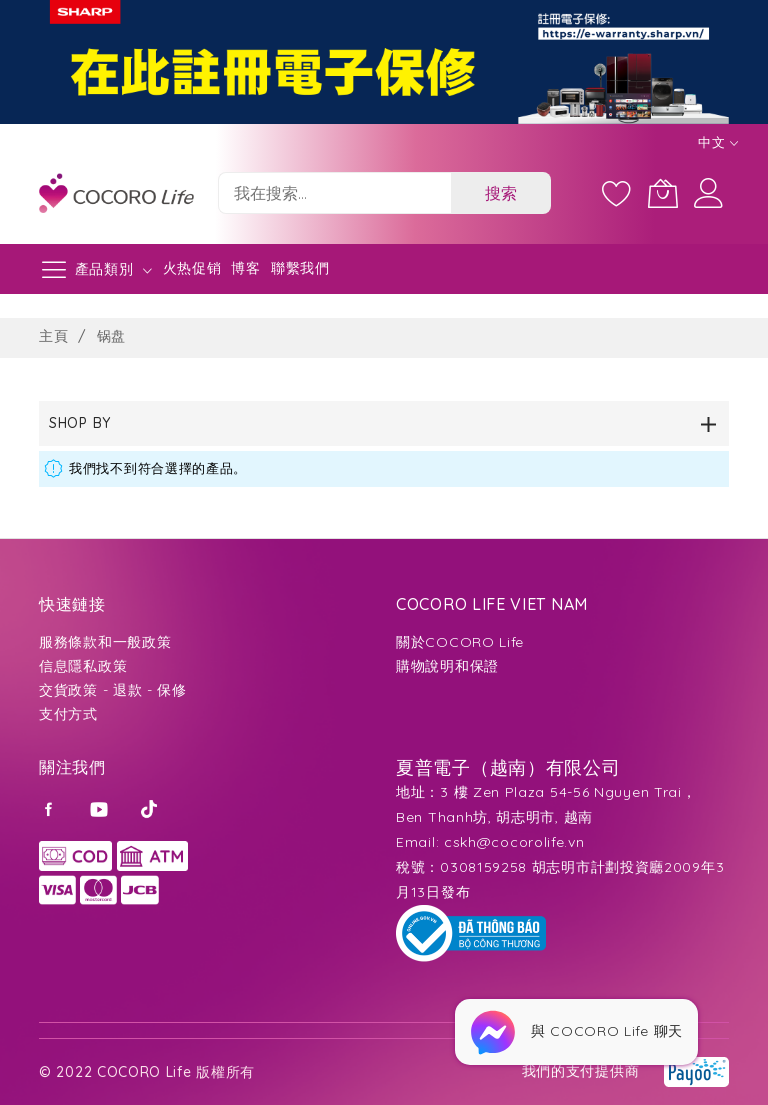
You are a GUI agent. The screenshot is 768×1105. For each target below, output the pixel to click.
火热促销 (192, 268)
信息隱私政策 (83, 666)
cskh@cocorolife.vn (514, 842)
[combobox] (334, 193)
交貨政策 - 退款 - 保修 (113, 690)
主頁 (56, 336)
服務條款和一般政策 (105, 642)
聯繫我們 (300, 268)
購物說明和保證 (447, 666)
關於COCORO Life (460, 642)
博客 (245, 268)
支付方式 (68, 714)
